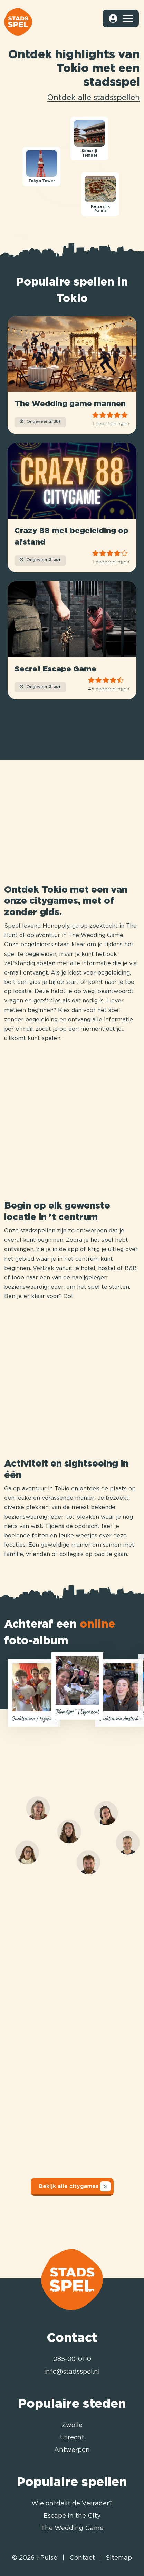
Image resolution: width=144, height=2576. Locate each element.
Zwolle (72, 2425)
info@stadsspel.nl (72, 2372)
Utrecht (72, 2437)
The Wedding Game (72, 2528)
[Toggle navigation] (127, 18)
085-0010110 (72, 2359)
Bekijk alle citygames (75, 2186)
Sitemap (119, 2558)
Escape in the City (72, 2516)
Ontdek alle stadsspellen (93, 97)
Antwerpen (72, 2450)
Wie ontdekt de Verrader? (72, 2503)
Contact (82, 2558)
